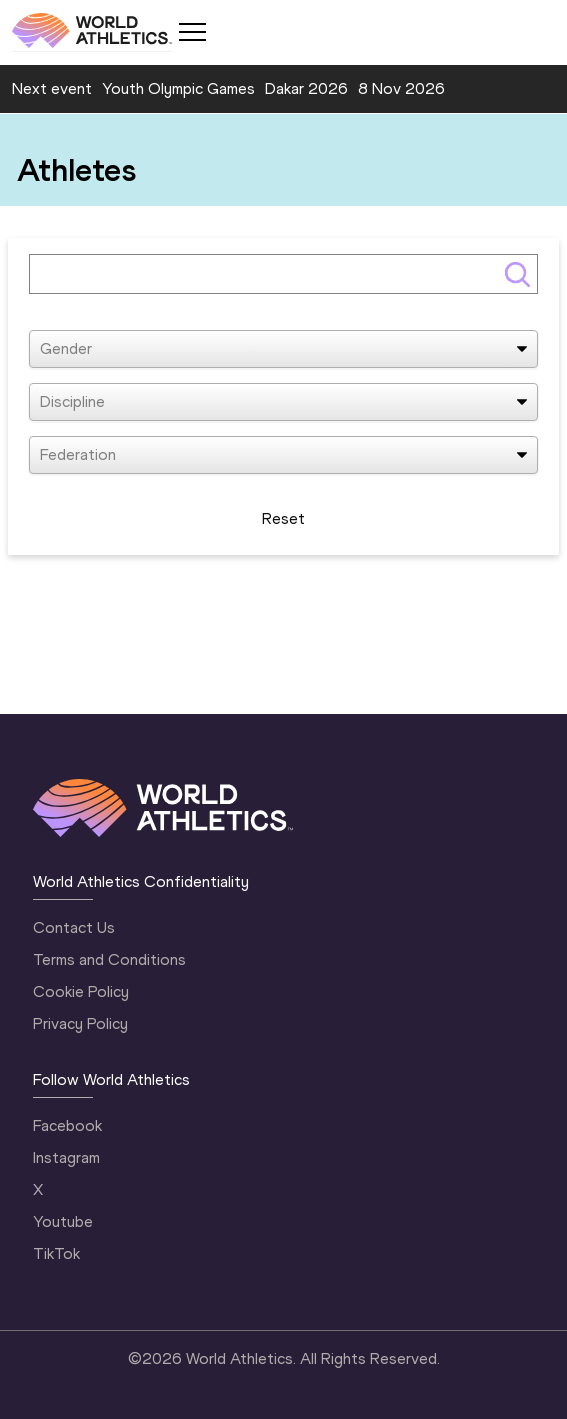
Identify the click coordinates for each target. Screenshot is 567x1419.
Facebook (67, 1125)
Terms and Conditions (109, 959)
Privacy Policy (80, 1023)
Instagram (66, 1157)
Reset (283, 518)
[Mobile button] (192, 32)
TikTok (56, 1253)
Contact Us (74, 927)
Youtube (63, 1221)
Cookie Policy (81, 991)
